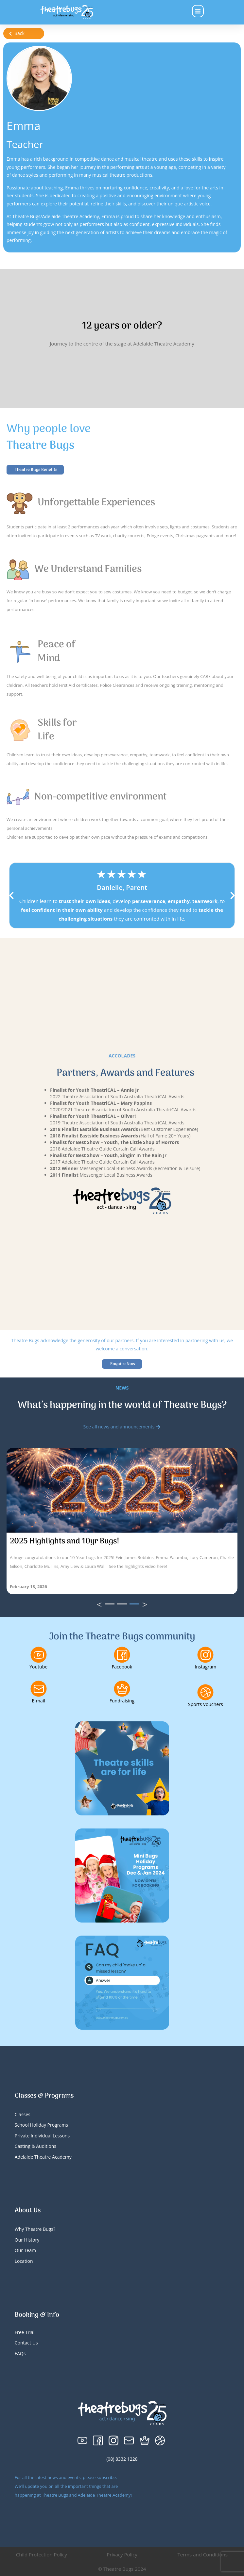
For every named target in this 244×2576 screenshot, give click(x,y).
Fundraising (122, 1701)
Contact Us (26, 2343)
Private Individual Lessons (42, 2136)
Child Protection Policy (41, 2554)
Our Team (25, 2250)
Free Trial (25, 2332)
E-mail (38, 1701)
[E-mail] (38, 1689)
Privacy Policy (122, 2554)
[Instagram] (205, 1655)
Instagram (205, 1667)
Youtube (38, 1667)
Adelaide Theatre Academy (43, 2157)
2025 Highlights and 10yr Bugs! (64, 1541)
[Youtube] (38, 1655)
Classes (22, 2114)
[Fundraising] (122, 1689)
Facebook (122, 1667)
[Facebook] (122, 1655)
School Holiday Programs (41, 2125)
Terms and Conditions (202, 2554)
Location (24, 2261)
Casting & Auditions (35, 2146)
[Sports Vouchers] (205, 1692)
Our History (27, 2240)
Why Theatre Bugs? (35, 2229)
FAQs (20, 2353)
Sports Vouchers (205, 1704)
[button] (11, 895)
